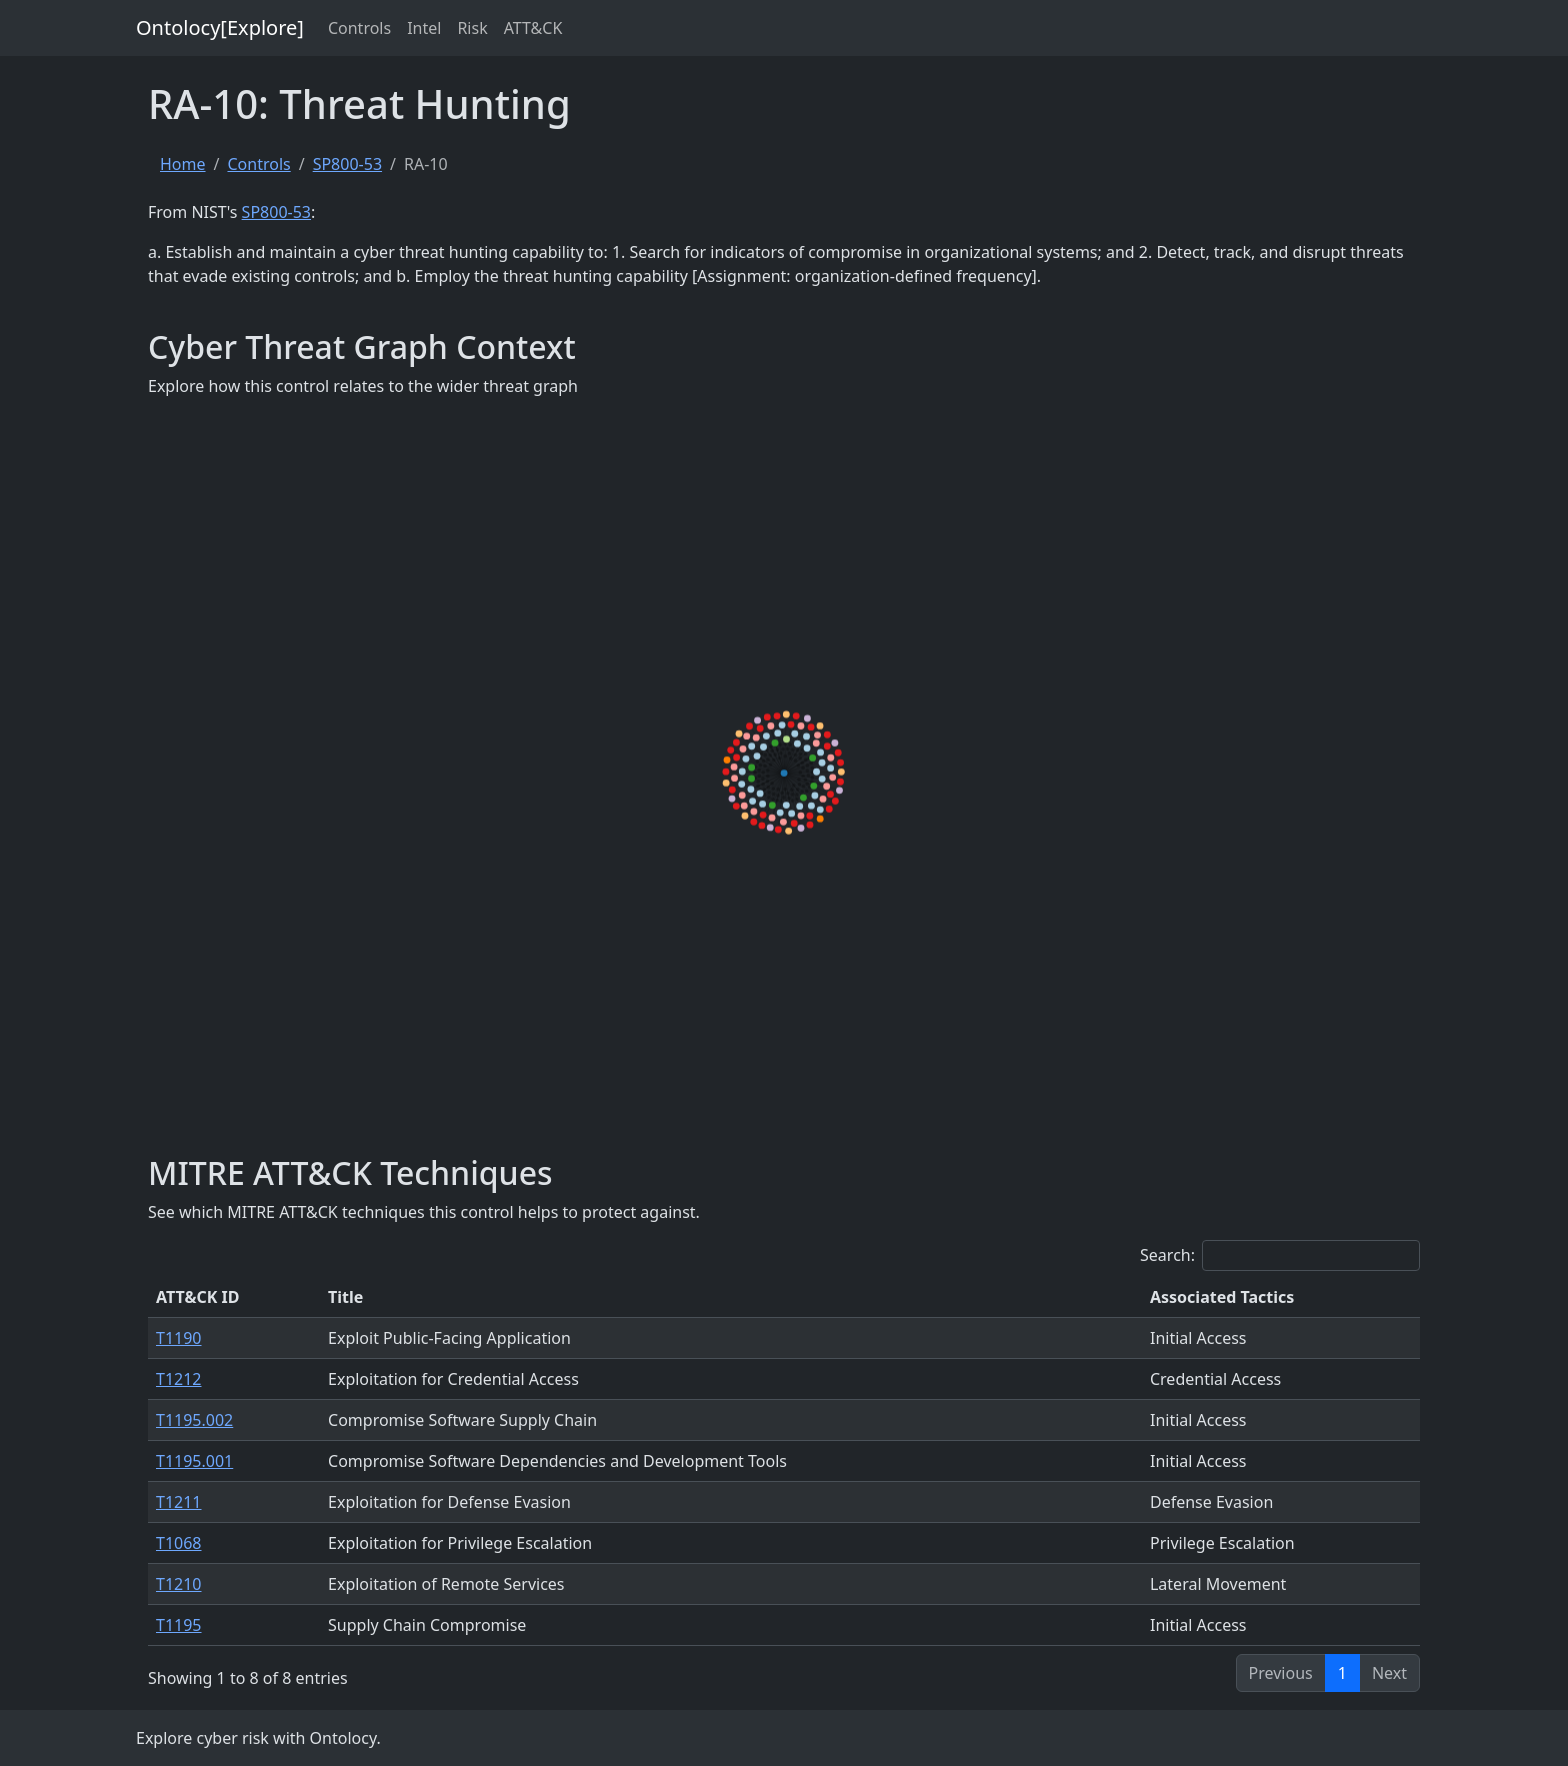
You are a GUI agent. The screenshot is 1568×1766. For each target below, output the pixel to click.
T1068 (179, 1543)
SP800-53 (347, 164)
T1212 (179, 1379)
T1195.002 (194, 1420)
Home (183, 164)
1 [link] (1342, 1673)
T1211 (179, 1502)
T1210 (179, 1584)
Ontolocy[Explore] (220, 27)
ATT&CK (533, 28)
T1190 (179, 1338)
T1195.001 (194, 1461)
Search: (1280, 1255)
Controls (359, 28)
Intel (424, 28)
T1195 (179, 1625)
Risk (472, 28)
